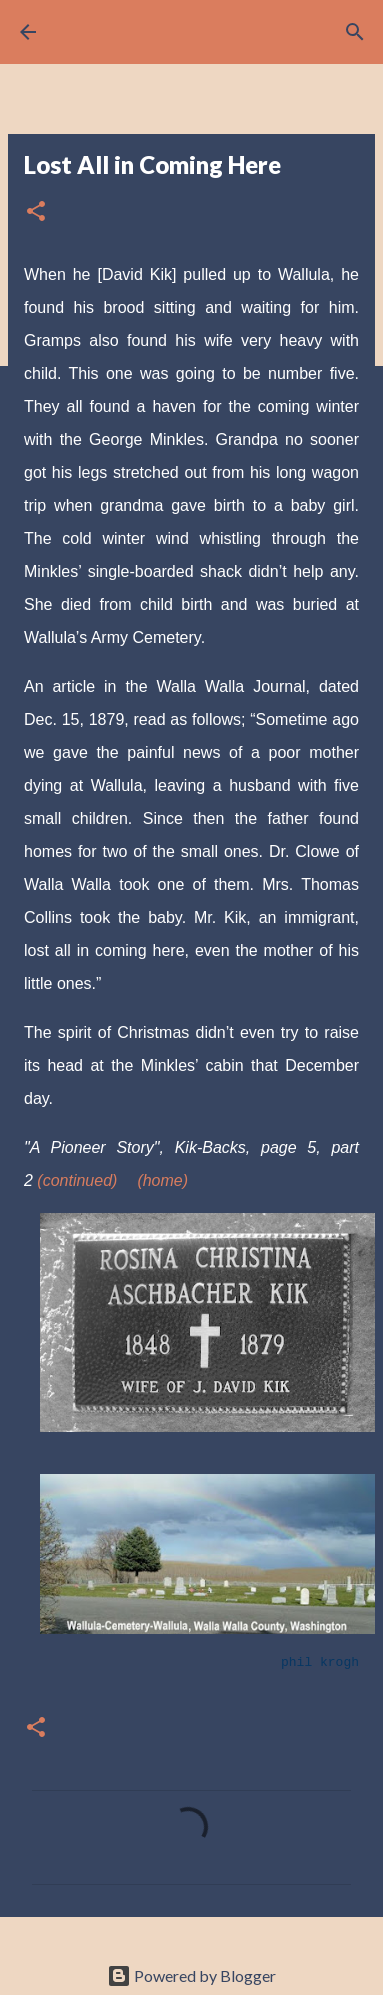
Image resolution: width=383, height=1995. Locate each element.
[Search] (355, 32)
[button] (36, 212)
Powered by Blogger (191, 1975)
